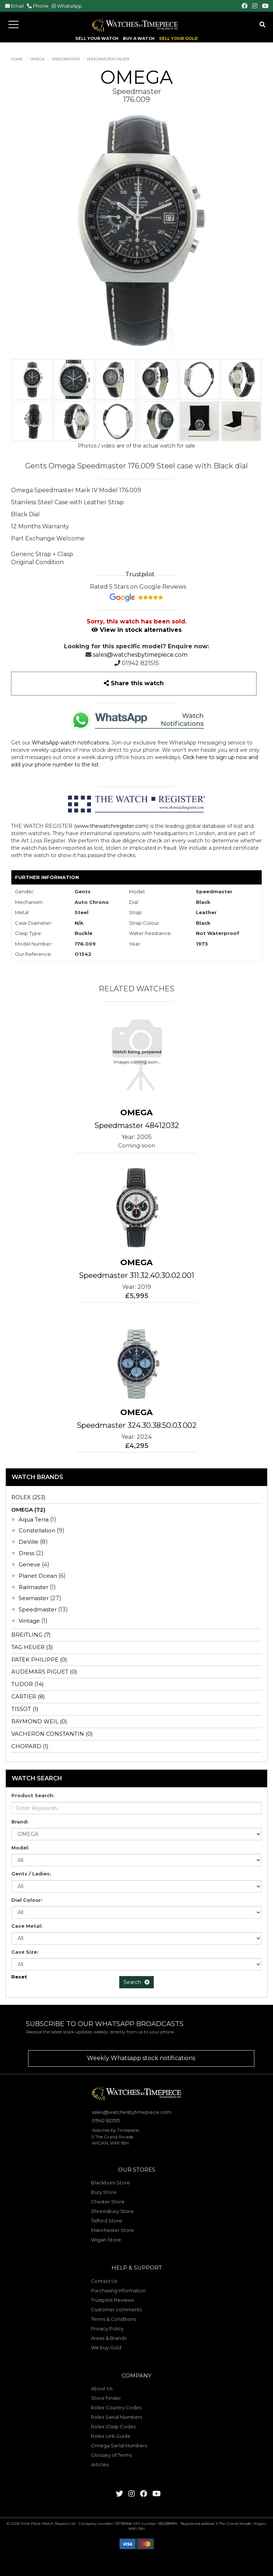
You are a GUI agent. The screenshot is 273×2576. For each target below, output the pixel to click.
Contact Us (104, 2281)
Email (17, 6)
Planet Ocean (38, 1575)
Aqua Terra (34, 1519)
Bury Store (104, 2192)
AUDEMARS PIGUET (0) (44, 1671)
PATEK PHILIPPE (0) (39, 1659)
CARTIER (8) (28, 1696)
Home (17, 59)
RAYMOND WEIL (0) (39, 1721)
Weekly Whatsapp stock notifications (141, 2058)
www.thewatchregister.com (111, 826)
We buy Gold (106, 2347)
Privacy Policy (107, 2328)
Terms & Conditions (113, 2319)
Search (136, 1982)
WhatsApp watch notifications (70, 742)
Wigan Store (106, 2240)
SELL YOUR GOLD (178, 38)
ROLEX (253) (28, 1497)
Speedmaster (66, 59)
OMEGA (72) (28, 1509)
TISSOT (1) (24, 1708)
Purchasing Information (118, 2290)
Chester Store (108, 2202)
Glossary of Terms (111, 2455)
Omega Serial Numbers (119, 2445)
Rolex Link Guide (110, 2436)
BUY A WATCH (139, 38)
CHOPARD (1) (30, 1746)
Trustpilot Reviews (112, 2300)
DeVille (28, 1541)
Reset (19, 1977)
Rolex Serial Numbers (116, 2417)
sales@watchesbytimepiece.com (140, 654)
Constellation (37, 1530)
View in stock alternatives (136, 629)
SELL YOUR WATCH (96, 38)
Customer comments (116, 2309)
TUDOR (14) (27, 1684)
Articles (100, 2464)
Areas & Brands (108, 2338)
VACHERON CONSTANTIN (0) (52, 1733)
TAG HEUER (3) (32, 1647)
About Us (102, 2388)
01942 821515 (140, 663)
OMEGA (37, 59)
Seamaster (34, 1598)
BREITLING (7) (31, 1634)
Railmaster (33, 1587)
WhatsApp (69, 6)
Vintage (29, 1620)
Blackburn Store (110, 2182)
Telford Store (106, 2221)
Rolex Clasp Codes (113, 2426)
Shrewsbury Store (112, 2211)
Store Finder (106, 2398)
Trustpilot (140, 574)
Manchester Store (112, 2230)
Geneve (29, 1564)
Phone (41, 6)
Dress (26, 1553)
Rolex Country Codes (116, 2407)
